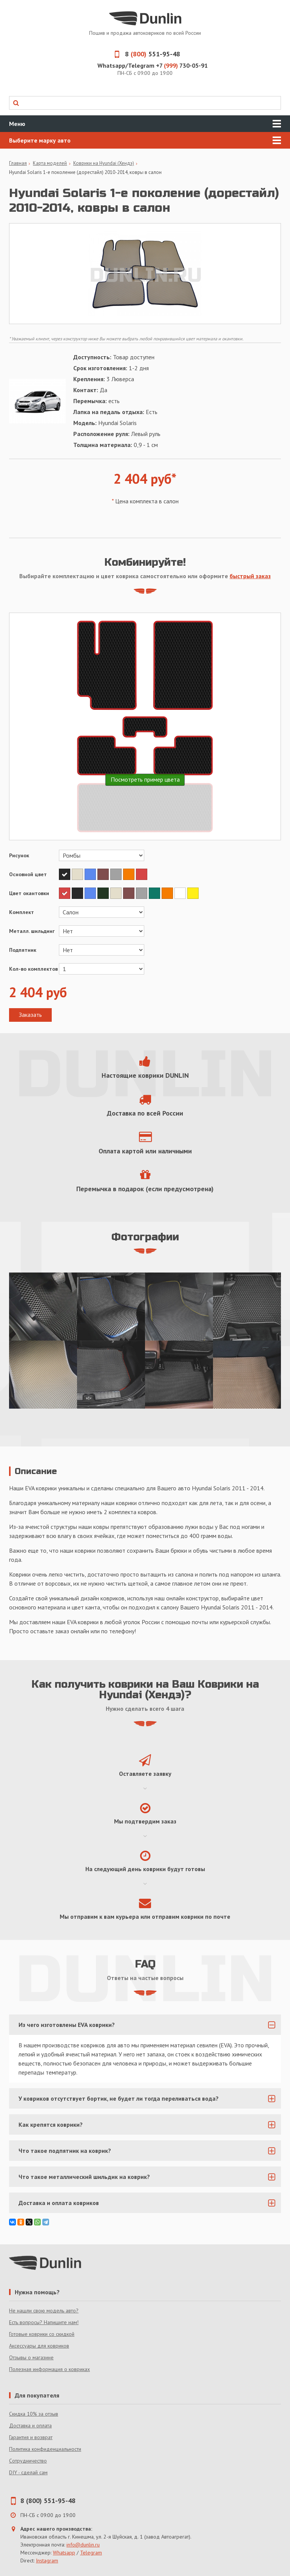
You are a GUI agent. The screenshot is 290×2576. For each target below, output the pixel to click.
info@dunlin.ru (83, 2544)
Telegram (91, 2552)
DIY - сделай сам (28, 2472)
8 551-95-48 (145, 54)
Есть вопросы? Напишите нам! (44, 2322)
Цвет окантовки (29, 893)
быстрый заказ (250, 576)
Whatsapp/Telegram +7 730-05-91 (152, 65)
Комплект (21, 912)
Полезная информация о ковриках (49, 2369)
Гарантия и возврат (30, 2437)
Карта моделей (50, 163)
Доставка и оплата (30, 2425)
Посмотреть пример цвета (145, 779)
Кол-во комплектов (33, 968)
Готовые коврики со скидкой (41, 2334)
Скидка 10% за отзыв (33, 2413)
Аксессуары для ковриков (39, 2345)
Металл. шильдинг (32, 931)
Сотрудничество (28, 2460)
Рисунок (19, 855)
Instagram (47, 2560)
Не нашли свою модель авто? (44, 2310)
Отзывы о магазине (31, 2357)
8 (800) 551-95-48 (48, 2500)
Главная (18, 163)
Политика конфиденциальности (45, 2449)
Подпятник (22, 950)
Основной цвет (28, 874)
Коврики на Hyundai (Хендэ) (103, 163)
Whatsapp (64, 2552)
